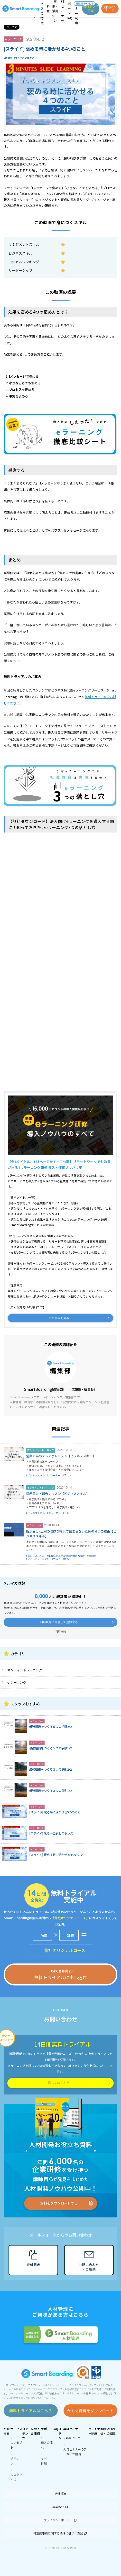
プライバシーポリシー (61, 2520)
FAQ (55, 2429)
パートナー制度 (94, 2431)
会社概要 (60, 2493)
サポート (47, 2429)
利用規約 (60, 1631)
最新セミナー (75, 2438)
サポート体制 (47, 2460)
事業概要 (60, 2507)
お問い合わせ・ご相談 (107, 2431)
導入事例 (37, 2431)
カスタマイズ (16, 2476)
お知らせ (6, 2431)
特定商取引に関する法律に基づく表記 (60, 2533)
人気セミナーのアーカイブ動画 (75, 2451)
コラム (59, 2433)
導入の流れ (47, 2444)
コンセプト (16, 2444)
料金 (32, 2431)
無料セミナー (72, 2429)
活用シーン (16, 2460)
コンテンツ (25, 2433)
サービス (16, 2429)
